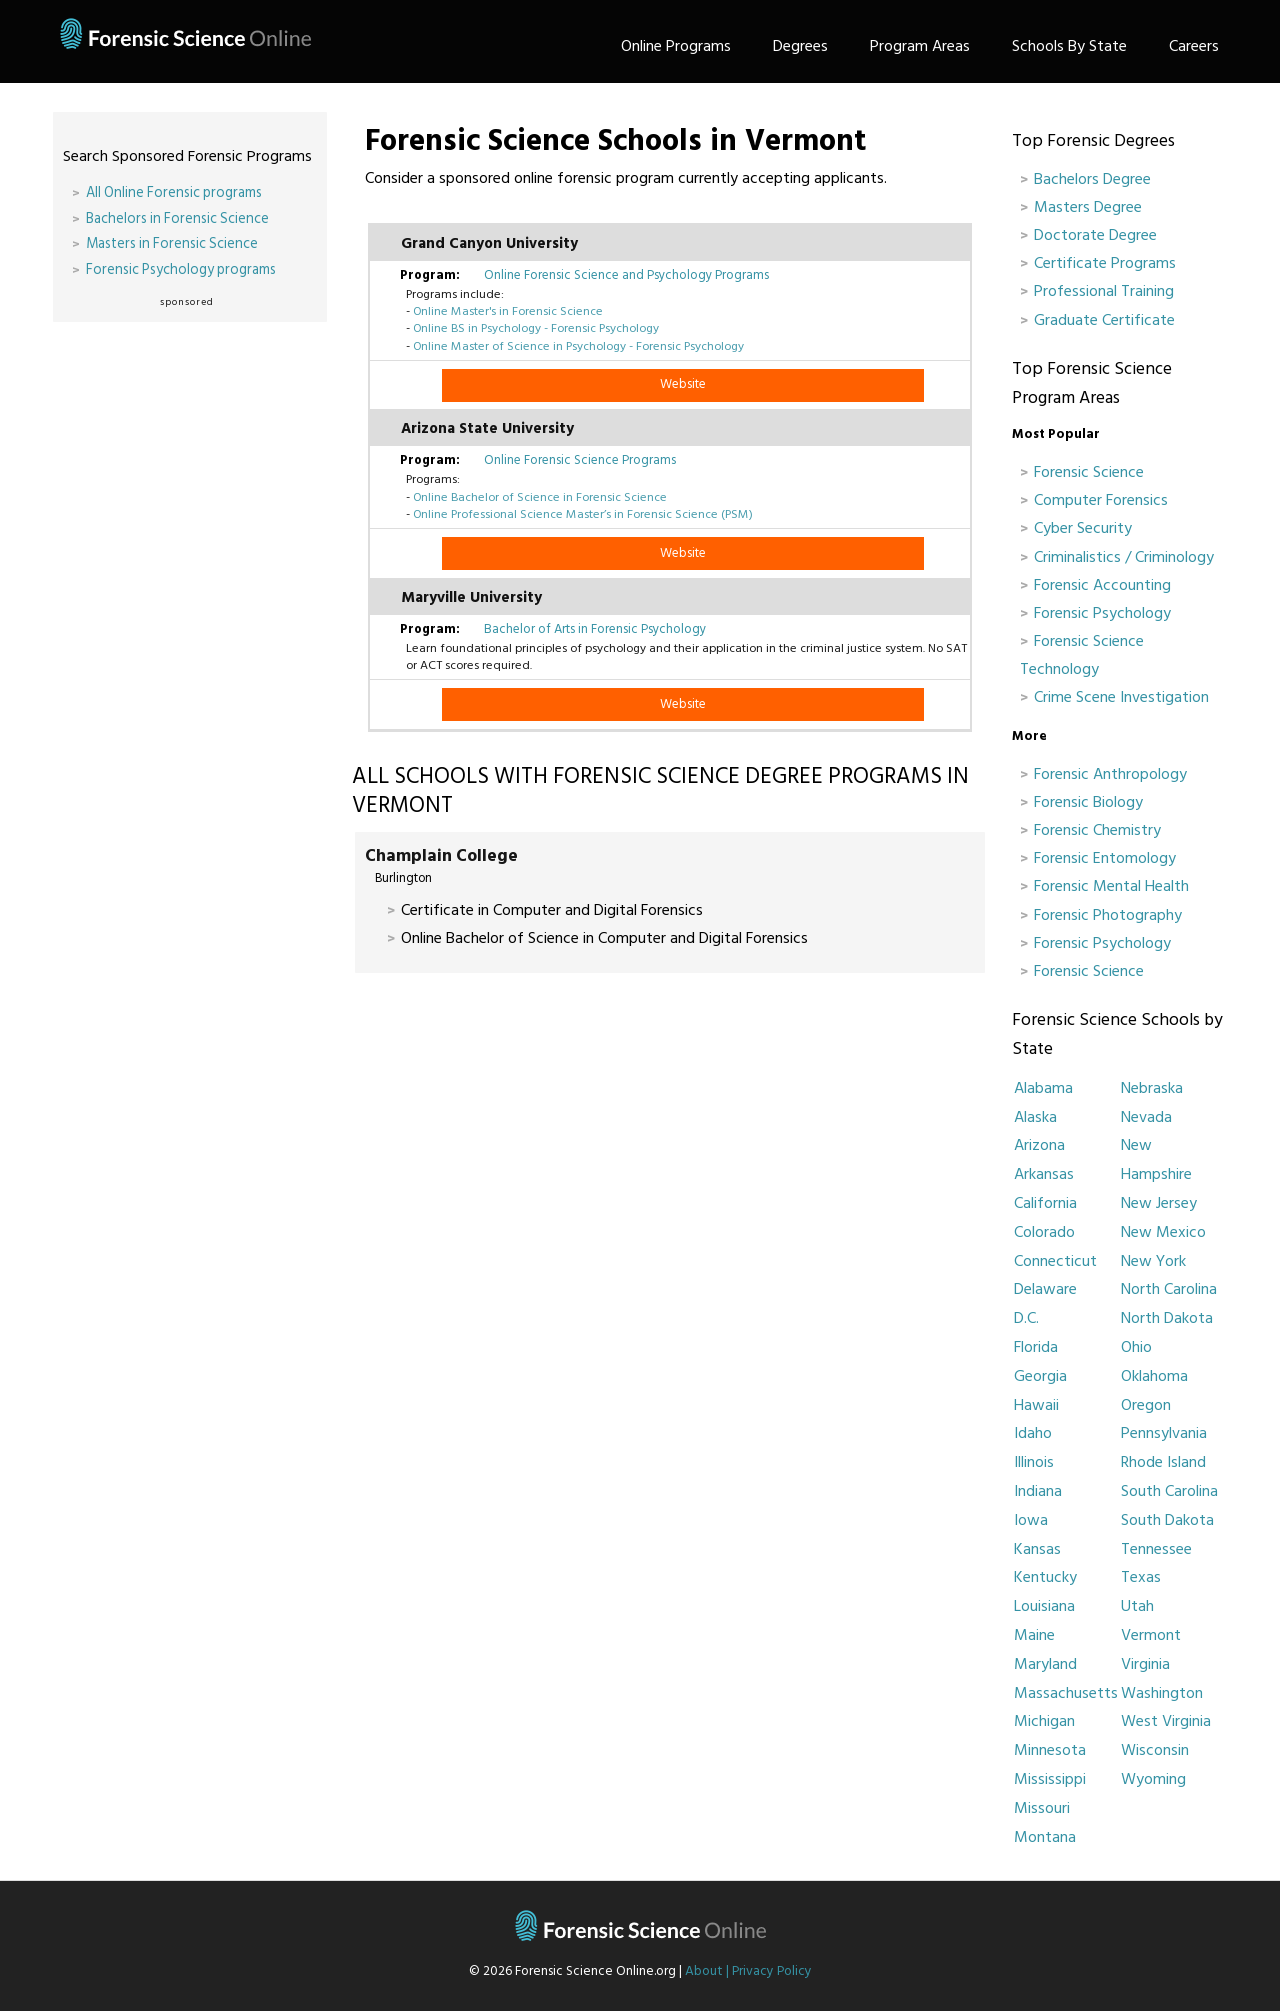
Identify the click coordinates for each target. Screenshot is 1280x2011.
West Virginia (1166, 1721)
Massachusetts (1066, 1693)
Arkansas (1044, 1174)
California (1045, 1203)
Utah (1137, 1606)
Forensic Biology (1088, 802)
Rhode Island (1163, 1462)
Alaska (1035, 1117)
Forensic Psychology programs (181, 269)
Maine (1034, 1635)
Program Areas (920, 46)
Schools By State (1069, 46)
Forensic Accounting (1102, 585)
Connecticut (1055, 1261)
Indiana (1038, 1491)
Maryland (1045, 1664)
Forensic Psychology (1102, 613)
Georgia (1040, 1376)
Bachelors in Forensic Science (177, 218)
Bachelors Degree (1092, 179)
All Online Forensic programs (174, 192)
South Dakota (1167, 1520)
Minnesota (1050, 1750)
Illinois (1034, 1462)
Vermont (1151, 1635)
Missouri (1042, 1808)
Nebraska (1152, 1088)
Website (683, 384)
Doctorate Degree (1095, 235)
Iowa (1031, 1520)
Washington (1162, 1693)
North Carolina (1169, 1289)
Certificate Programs (1105, 263)
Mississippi (1050, 1779)
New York (1153, 1261)
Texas (1141, 1577)
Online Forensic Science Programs (580, 460)
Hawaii (1036, 1405)
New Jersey (1159, 1203)
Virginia (1145, 1664)
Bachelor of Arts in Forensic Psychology (595, 629)
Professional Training (1104, 291)
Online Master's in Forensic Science (508, 311)
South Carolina (1169, 1491)
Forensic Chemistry (1097, 830)
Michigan (1044, 1721)
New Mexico (1163, 1232)
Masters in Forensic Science (172, 243)
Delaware (1045, 1289)
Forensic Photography (1108, 915)
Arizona (1039, 1145)
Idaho (1033, 1433)
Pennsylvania (1164, 1433)
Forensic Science (1089, 472)
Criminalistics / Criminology (1124, 557)
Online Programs (676, 46)
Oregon (1146, 1405)
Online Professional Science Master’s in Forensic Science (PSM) (583, 514)
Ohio (1136, 1347)
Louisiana (1044, 1606)
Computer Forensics (1101, 500)
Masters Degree (1088, 207)
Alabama (1043, 1088)
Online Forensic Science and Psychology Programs (626, 275)
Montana (1045, 1837)
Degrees (800, 46)
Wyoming (1153, 1779)
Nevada (1146, 1117)
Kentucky (1045, 1577)
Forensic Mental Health (1111, 886)
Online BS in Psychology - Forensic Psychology (536, 328)
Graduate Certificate (1104, 320)
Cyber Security (1083, 528)
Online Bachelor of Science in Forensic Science (540, 497)
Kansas (1037, 1549)
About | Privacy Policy (748, 1971)
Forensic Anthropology (1110, 774)
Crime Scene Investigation (1121, 697)
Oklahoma (1154, 1376)
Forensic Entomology (1105, 858)
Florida (1036, 1347)
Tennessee (1156, 1549)
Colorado (1044, 1232)
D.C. (1026, 1318)
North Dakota (1167, 1318)
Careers (1194, 46)
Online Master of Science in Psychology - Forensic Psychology (578, 346)
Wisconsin (1155, 1750)
